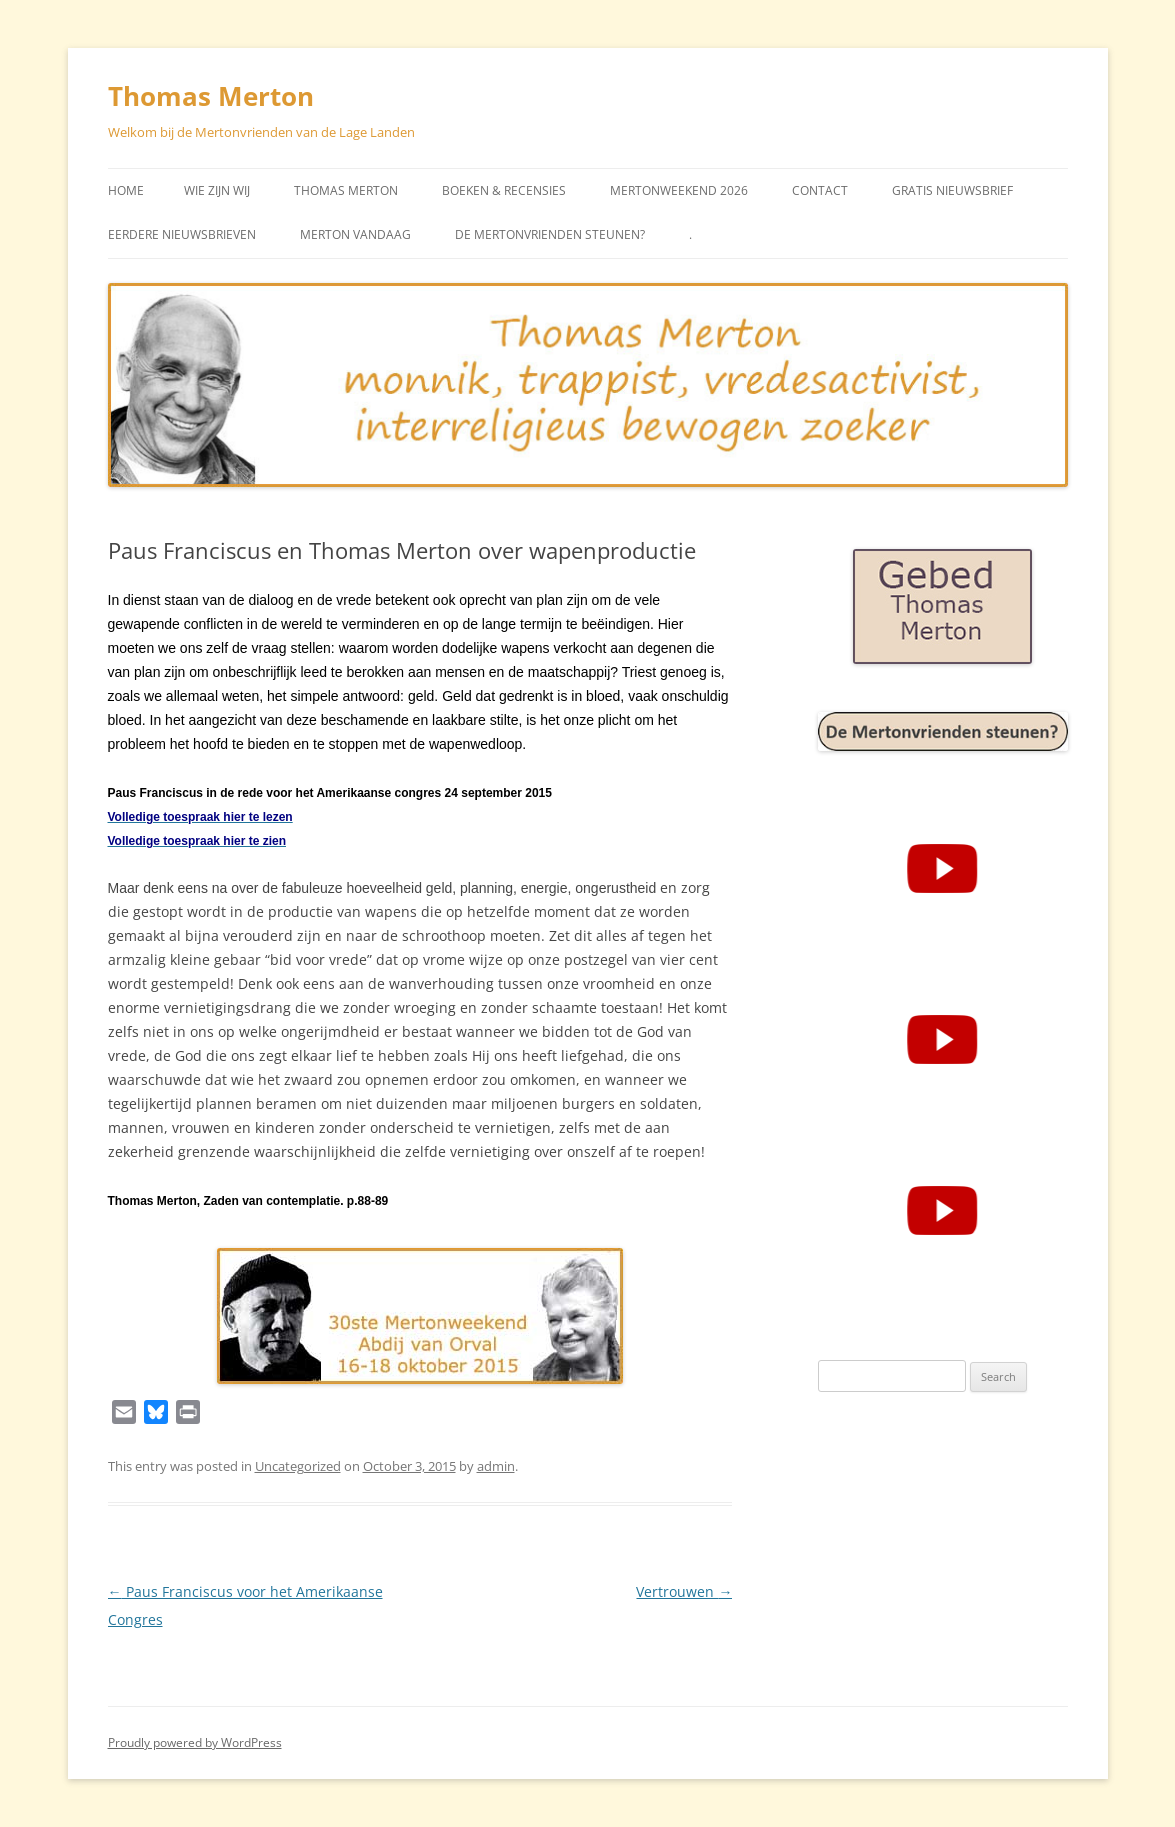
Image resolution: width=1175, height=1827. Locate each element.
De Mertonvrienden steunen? (550, 234)
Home (126, 190)
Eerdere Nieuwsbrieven (182, 234)
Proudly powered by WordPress (195, 1742)
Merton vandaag (355, 234)
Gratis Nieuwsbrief (952, 190)
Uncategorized (298, 1466)
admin (496, 1466)
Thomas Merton (211, 96)
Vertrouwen (684, 1591)
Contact (820, 190)
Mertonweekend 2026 (679, 190)
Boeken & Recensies (504, 190)
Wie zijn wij (217, 190)
